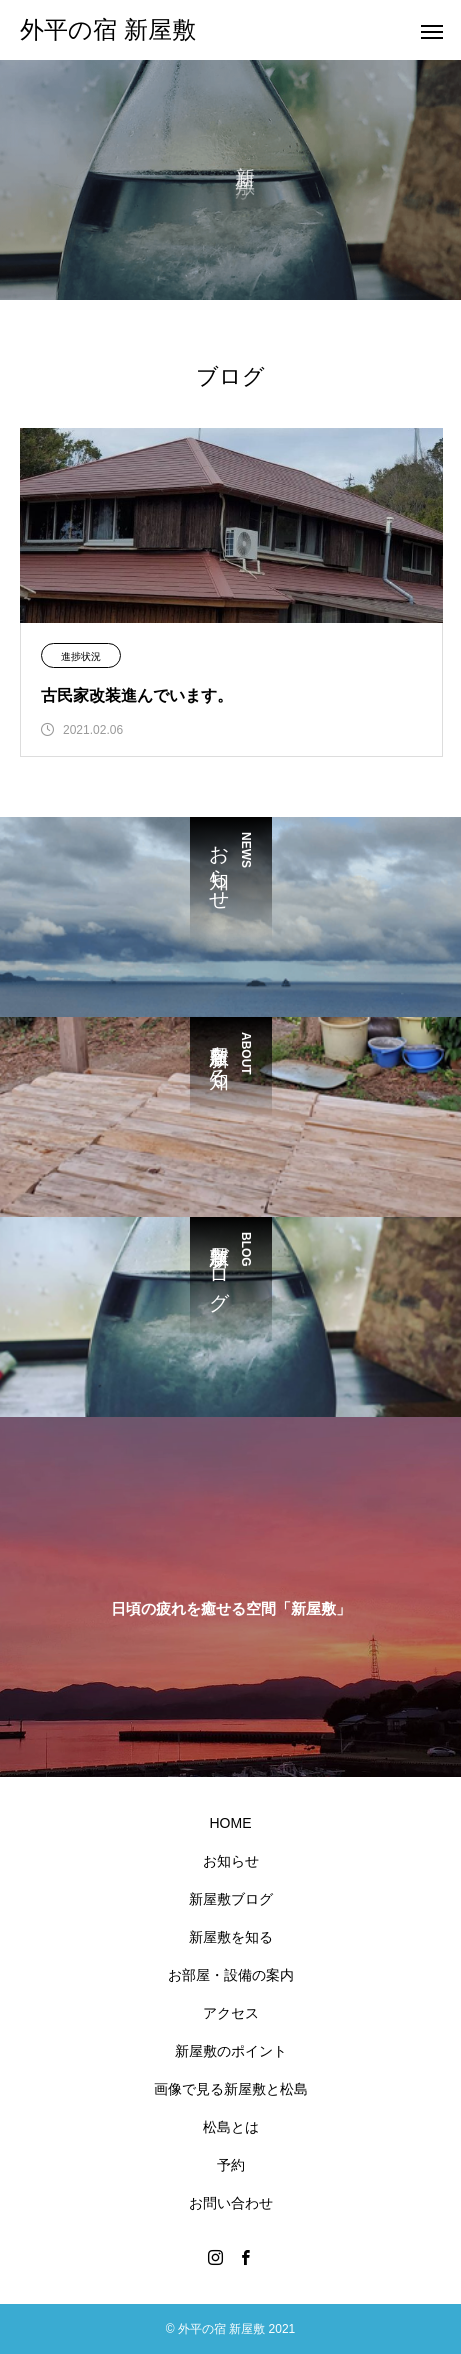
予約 (231, 2165)
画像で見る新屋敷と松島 (231, 2089)
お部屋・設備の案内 (231, 1975)
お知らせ (231, 1861)
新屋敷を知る (231, 1937)
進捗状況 (81, 656)
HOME (231, 1823)
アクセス (231, 2013)
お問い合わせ (231, 2203)
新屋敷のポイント (231, 2051)
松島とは (231, 2127)
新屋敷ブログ (231, 1899)
